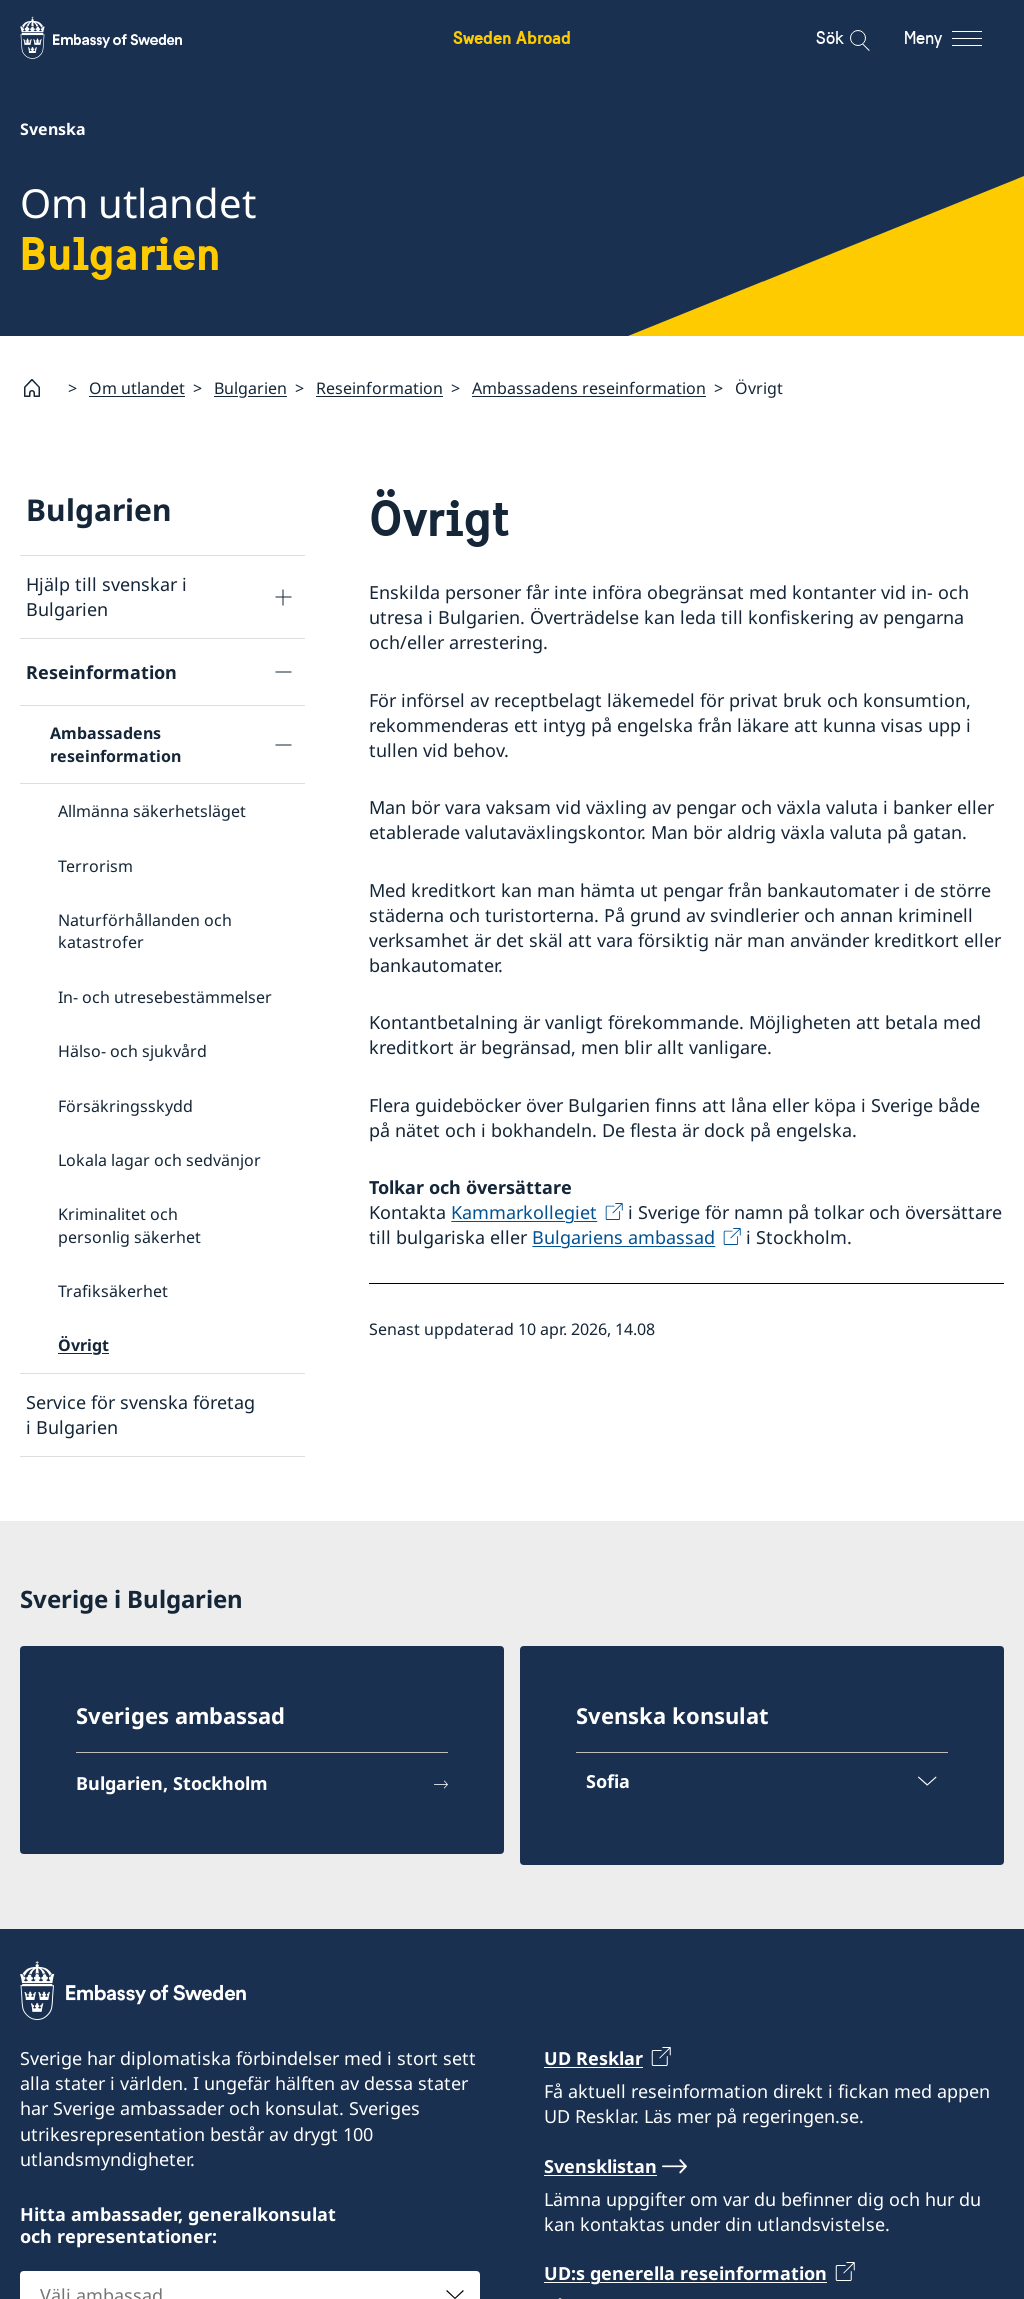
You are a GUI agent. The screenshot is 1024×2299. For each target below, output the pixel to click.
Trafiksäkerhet (113, 1291)
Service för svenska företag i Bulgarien (140, 1414)
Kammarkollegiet (524, 1212)
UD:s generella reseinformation (685, 2273)
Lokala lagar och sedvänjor (159, 1160)
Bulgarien (250, 387)
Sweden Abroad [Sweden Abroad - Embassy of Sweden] (512, 37)
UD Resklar (593, 2058)
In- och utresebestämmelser (165, 996)
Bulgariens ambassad (623, 1237)
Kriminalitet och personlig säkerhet (129, 1225)
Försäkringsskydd (125, 1105)
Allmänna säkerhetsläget (152, 811)
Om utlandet (137, 387)
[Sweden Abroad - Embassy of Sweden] (120, 38)
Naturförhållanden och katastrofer (145, 931)
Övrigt (83, 1345)
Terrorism (95, 865)
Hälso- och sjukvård (132, 1051)
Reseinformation (379, 387)
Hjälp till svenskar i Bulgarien (106, 596)
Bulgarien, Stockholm (172, 1783)
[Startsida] (40, 388)
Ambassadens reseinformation (589, 387)
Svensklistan (600, 2166)
